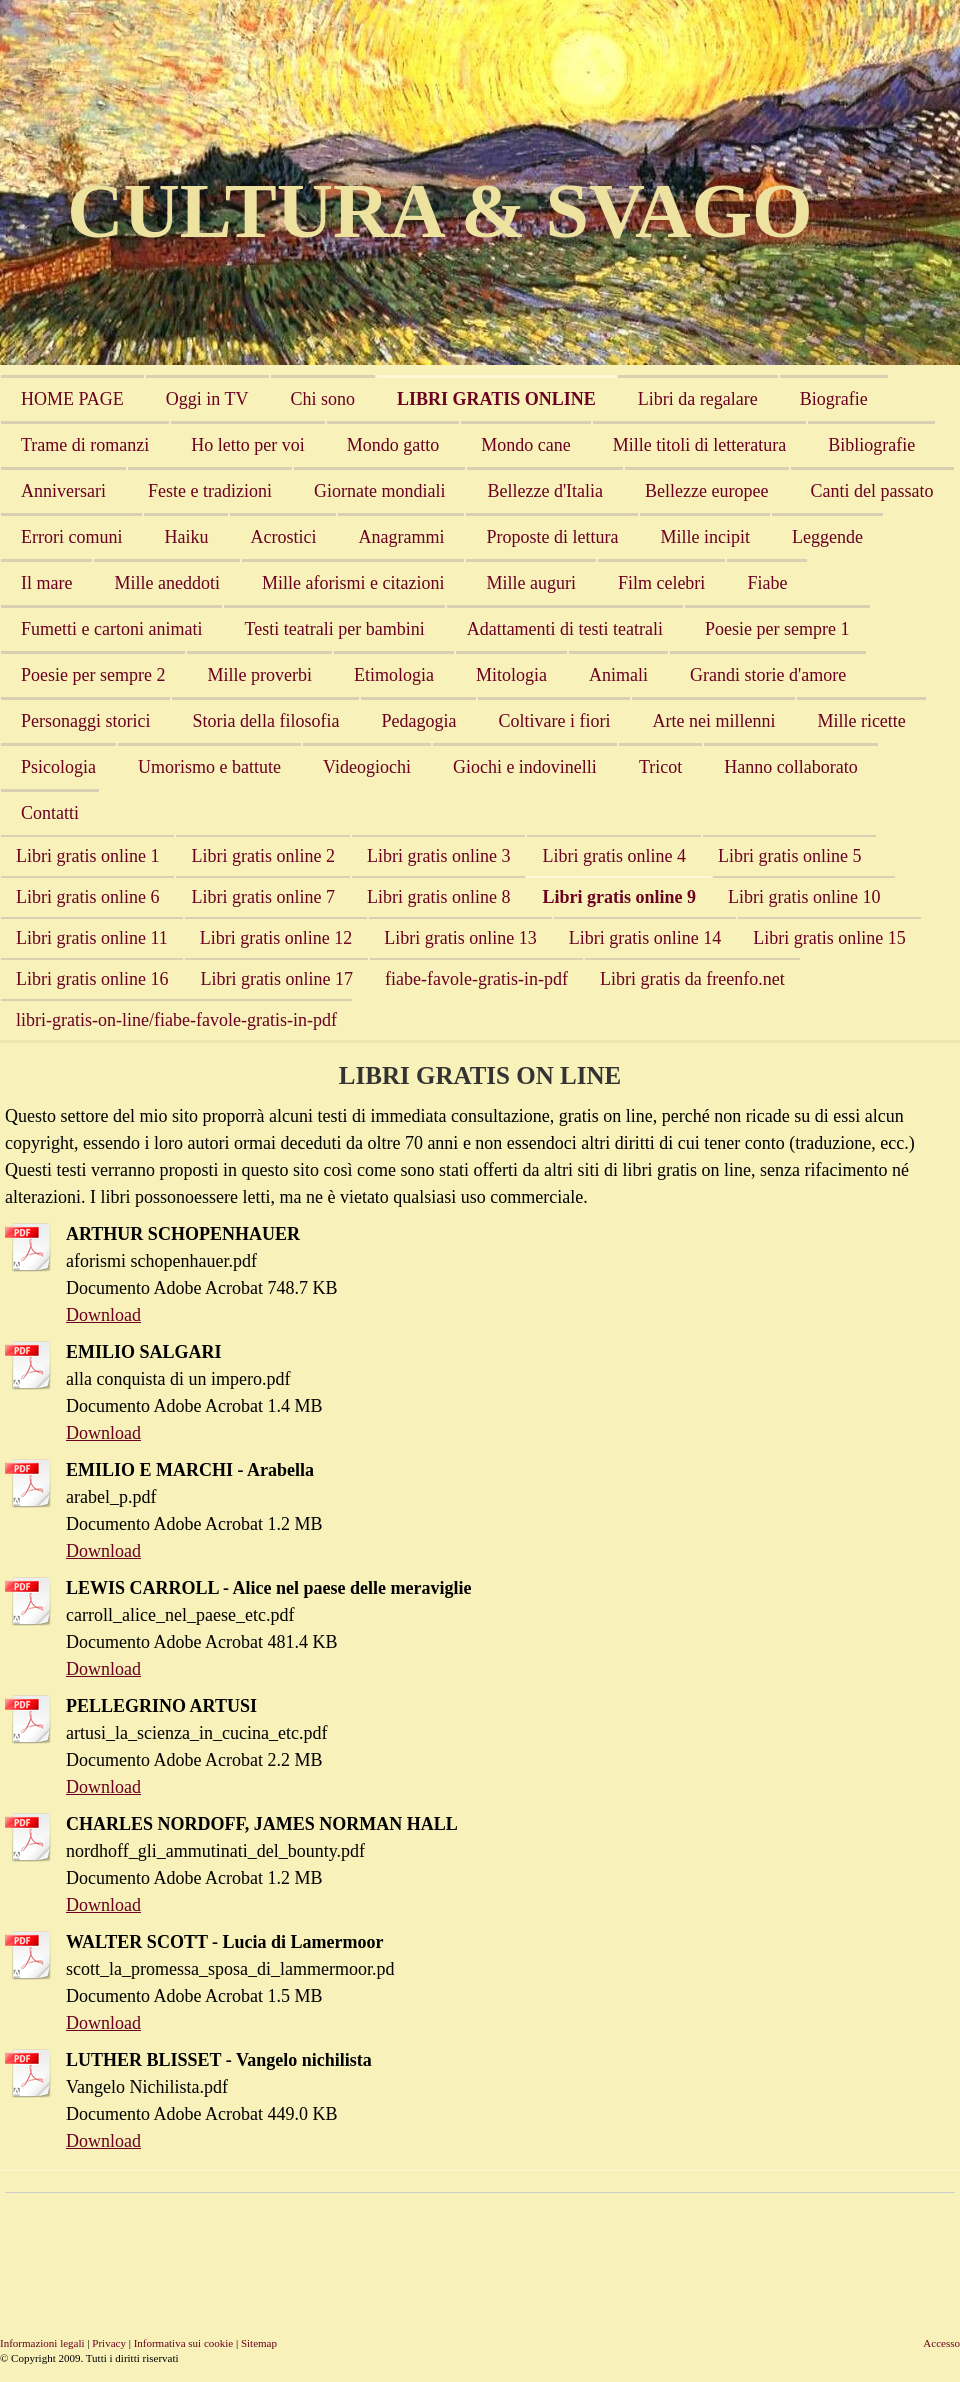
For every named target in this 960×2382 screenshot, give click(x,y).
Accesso (941, 2343)
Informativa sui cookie (184, 2343)
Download (103, 1315)
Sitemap (259, 2343)
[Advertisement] (369, 2248)
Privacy (109, 2343)
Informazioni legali (42, 2343)
